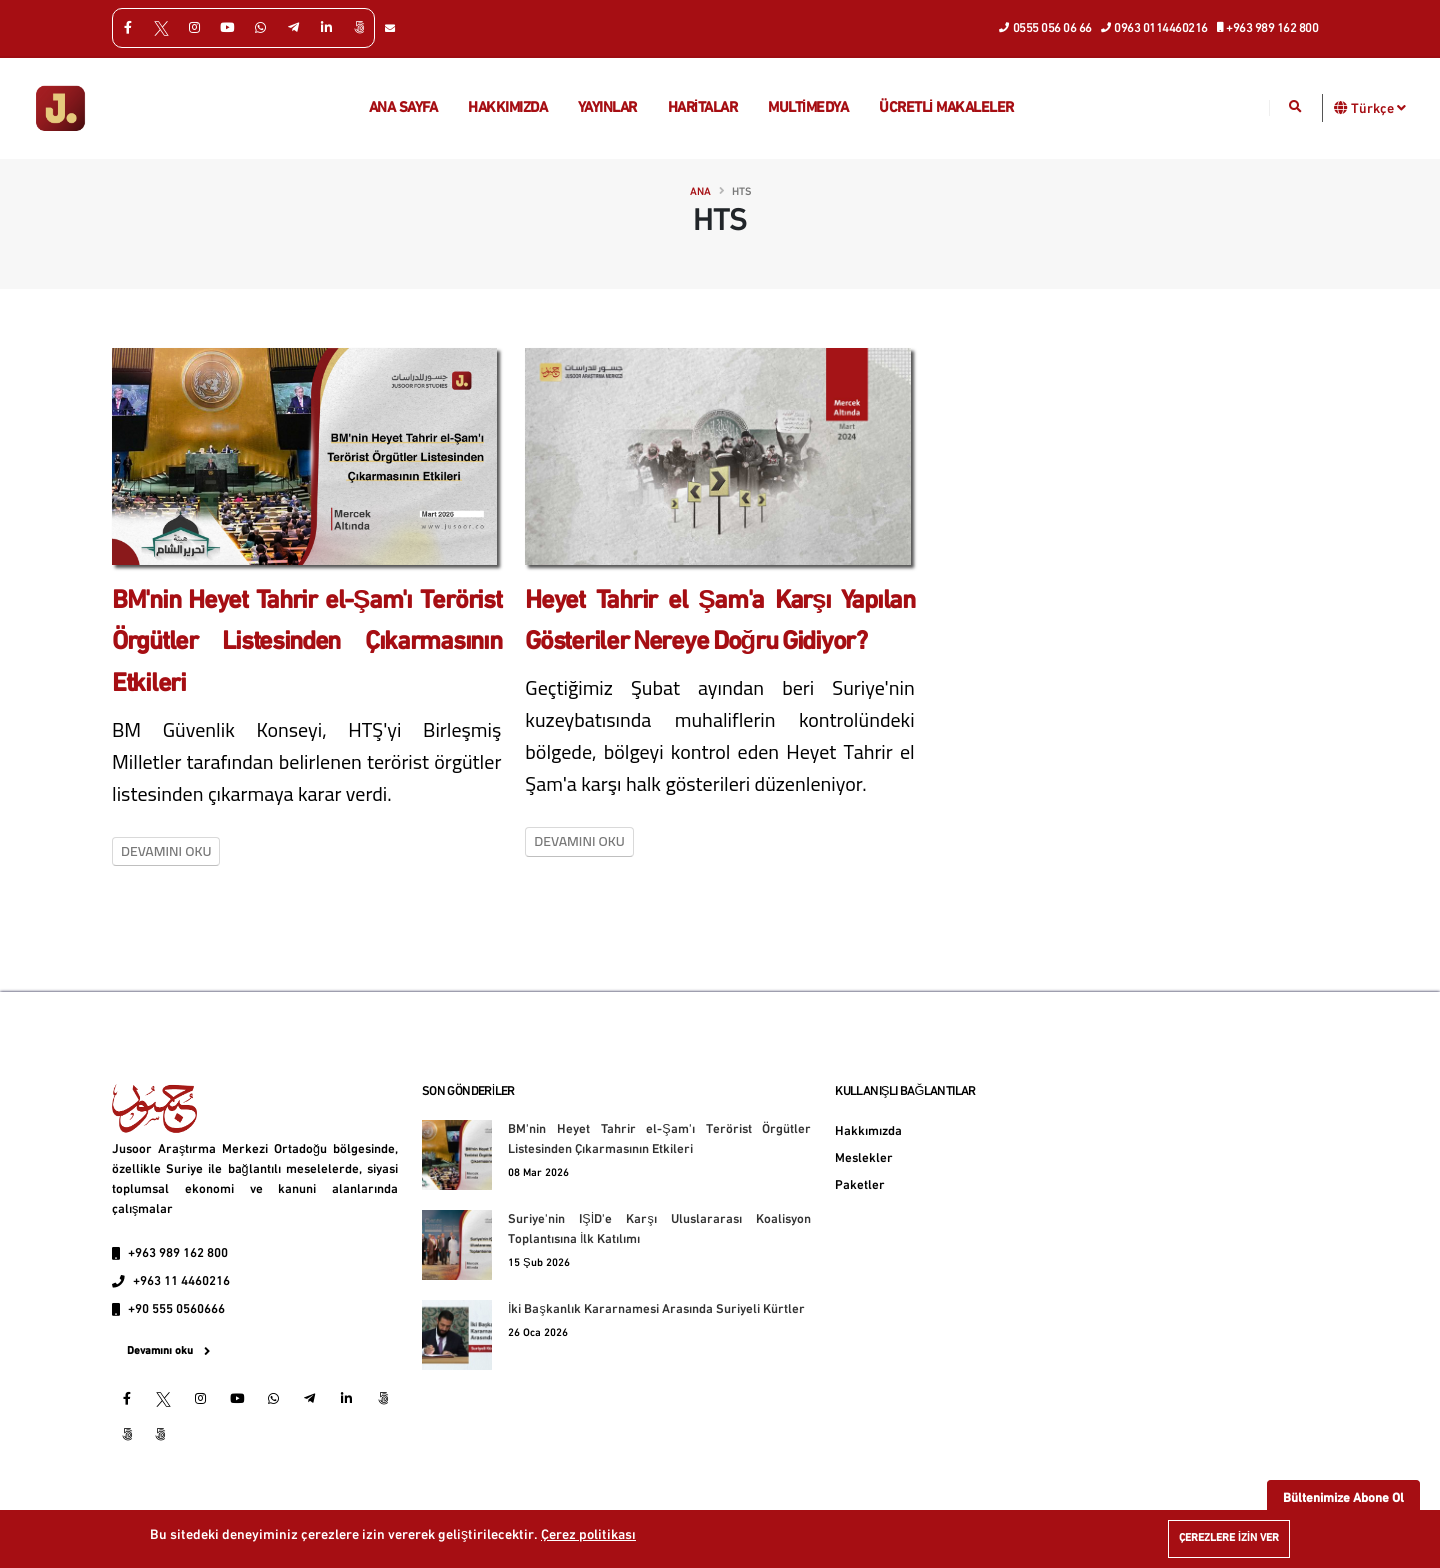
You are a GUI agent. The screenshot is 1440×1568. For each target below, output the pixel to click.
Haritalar (703, 108)
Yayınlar (607, 108)
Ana (700, 192)
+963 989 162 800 (1268, 27)
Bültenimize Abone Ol (1343, 1498)
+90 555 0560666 (176, 1310)
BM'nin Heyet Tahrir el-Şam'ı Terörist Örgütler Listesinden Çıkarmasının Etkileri (306, 643)
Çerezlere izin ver (1229, 1538)
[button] (1341, 107)
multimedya (808, 108)
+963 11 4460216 (181, 1282)
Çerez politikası (588, 1535)
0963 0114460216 (1155, 27)
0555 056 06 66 (1046, 27)
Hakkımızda (507, 108)
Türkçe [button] (1378, 108)
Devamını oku (166, 851)
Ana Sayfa (403, 108)
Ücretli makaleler (946, 108)
